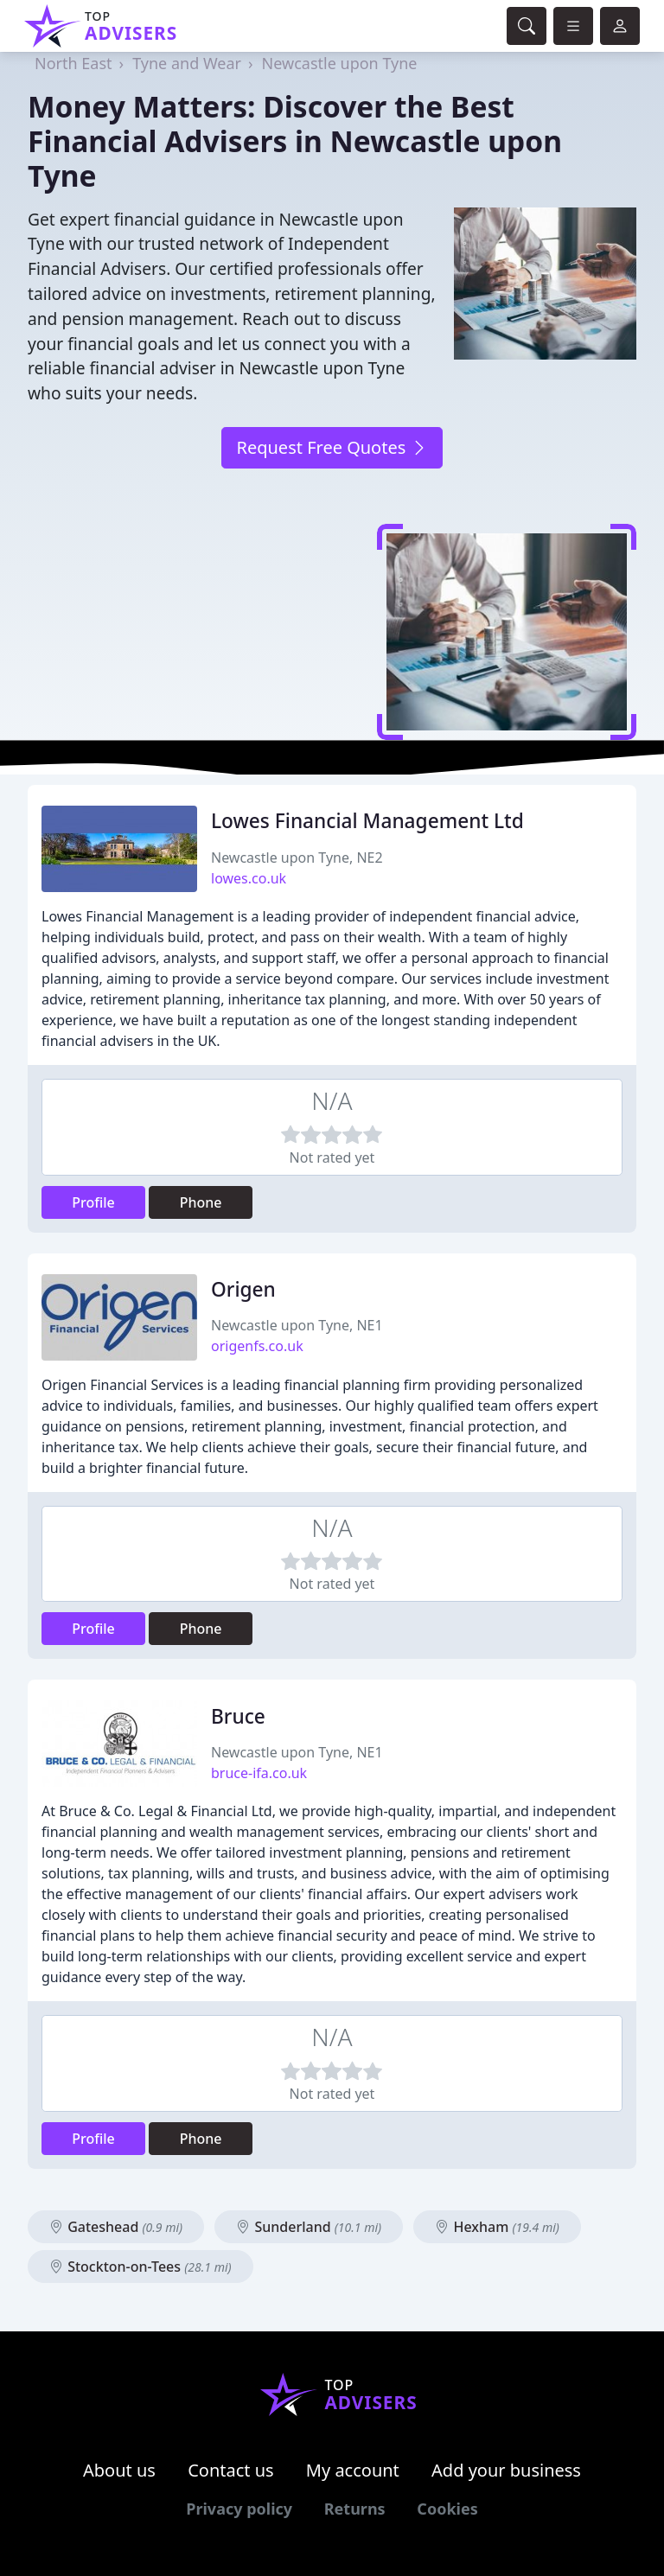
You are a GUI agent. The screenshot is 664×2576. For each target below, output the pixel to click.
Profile (93, 1202)
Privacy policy (239, 2508)
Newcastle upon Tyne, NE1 (297, 1325)
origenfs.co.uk (257, 1345)
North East (73, 63)
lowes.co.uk (248, 878)
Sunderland (308, 2226)
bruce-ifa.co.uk (259, 1772)
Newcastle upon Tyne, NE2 (297, 857)
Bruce (238, 1716)
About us (119, 2470)
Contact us (231, 2470)
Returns (355, 2508)
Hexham (497, 2226)
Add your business (506, 2470)
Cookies (447, 2508)
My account (352, 2470)
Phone (201, 1202)
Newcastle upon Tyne (340, 63)
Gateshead (115, 2226)
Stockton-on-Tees (140, 2266)
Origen (243, 1289)
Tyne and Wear (186, 63)
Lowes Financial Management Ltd (367, 820)
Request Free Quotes (331, 447)
